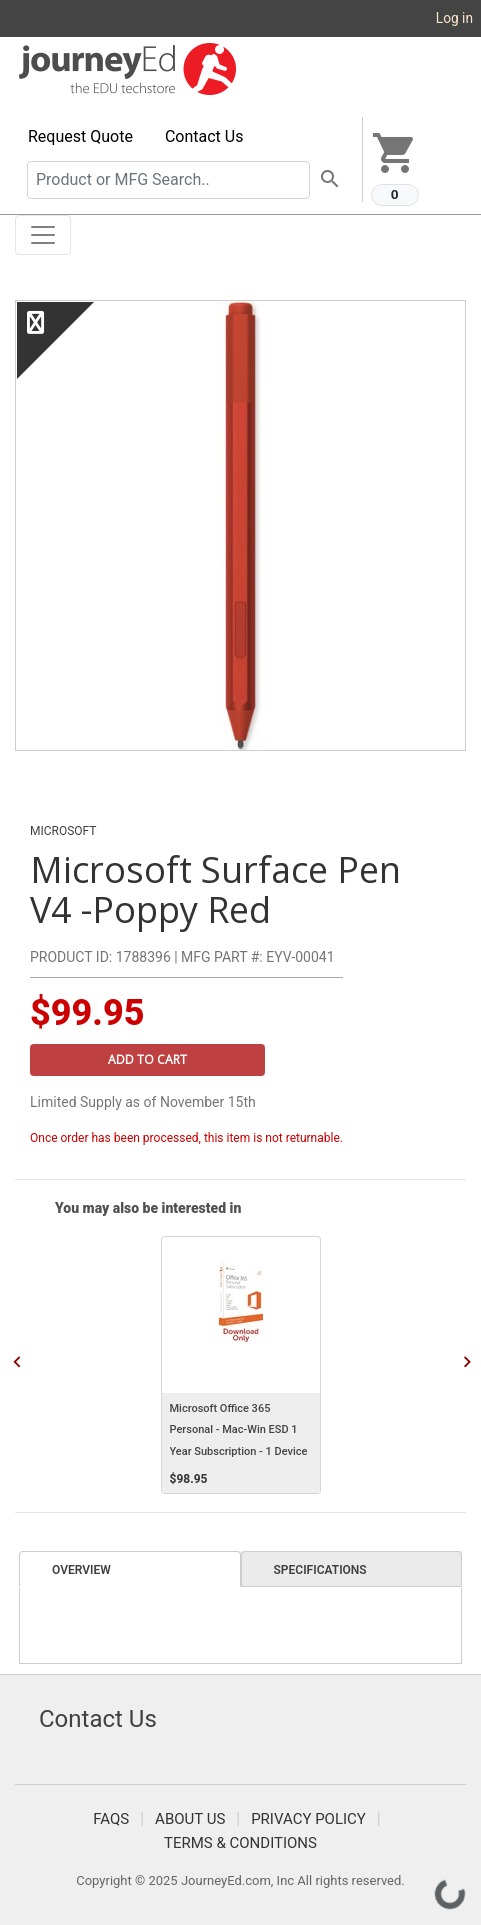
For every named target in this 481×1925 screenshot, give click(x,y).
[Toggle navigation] (43, 235)
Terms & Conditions (240, 1843)
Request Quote (80, 136)
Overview (81, 1570)
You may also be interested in (148, 1208)
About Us (190, 1819)
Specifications (320, 1570)
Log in (454, 18)
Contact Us (204, 136)
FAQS (111, 1819)
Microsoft (63, 831)
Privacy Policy (308, 1819)
